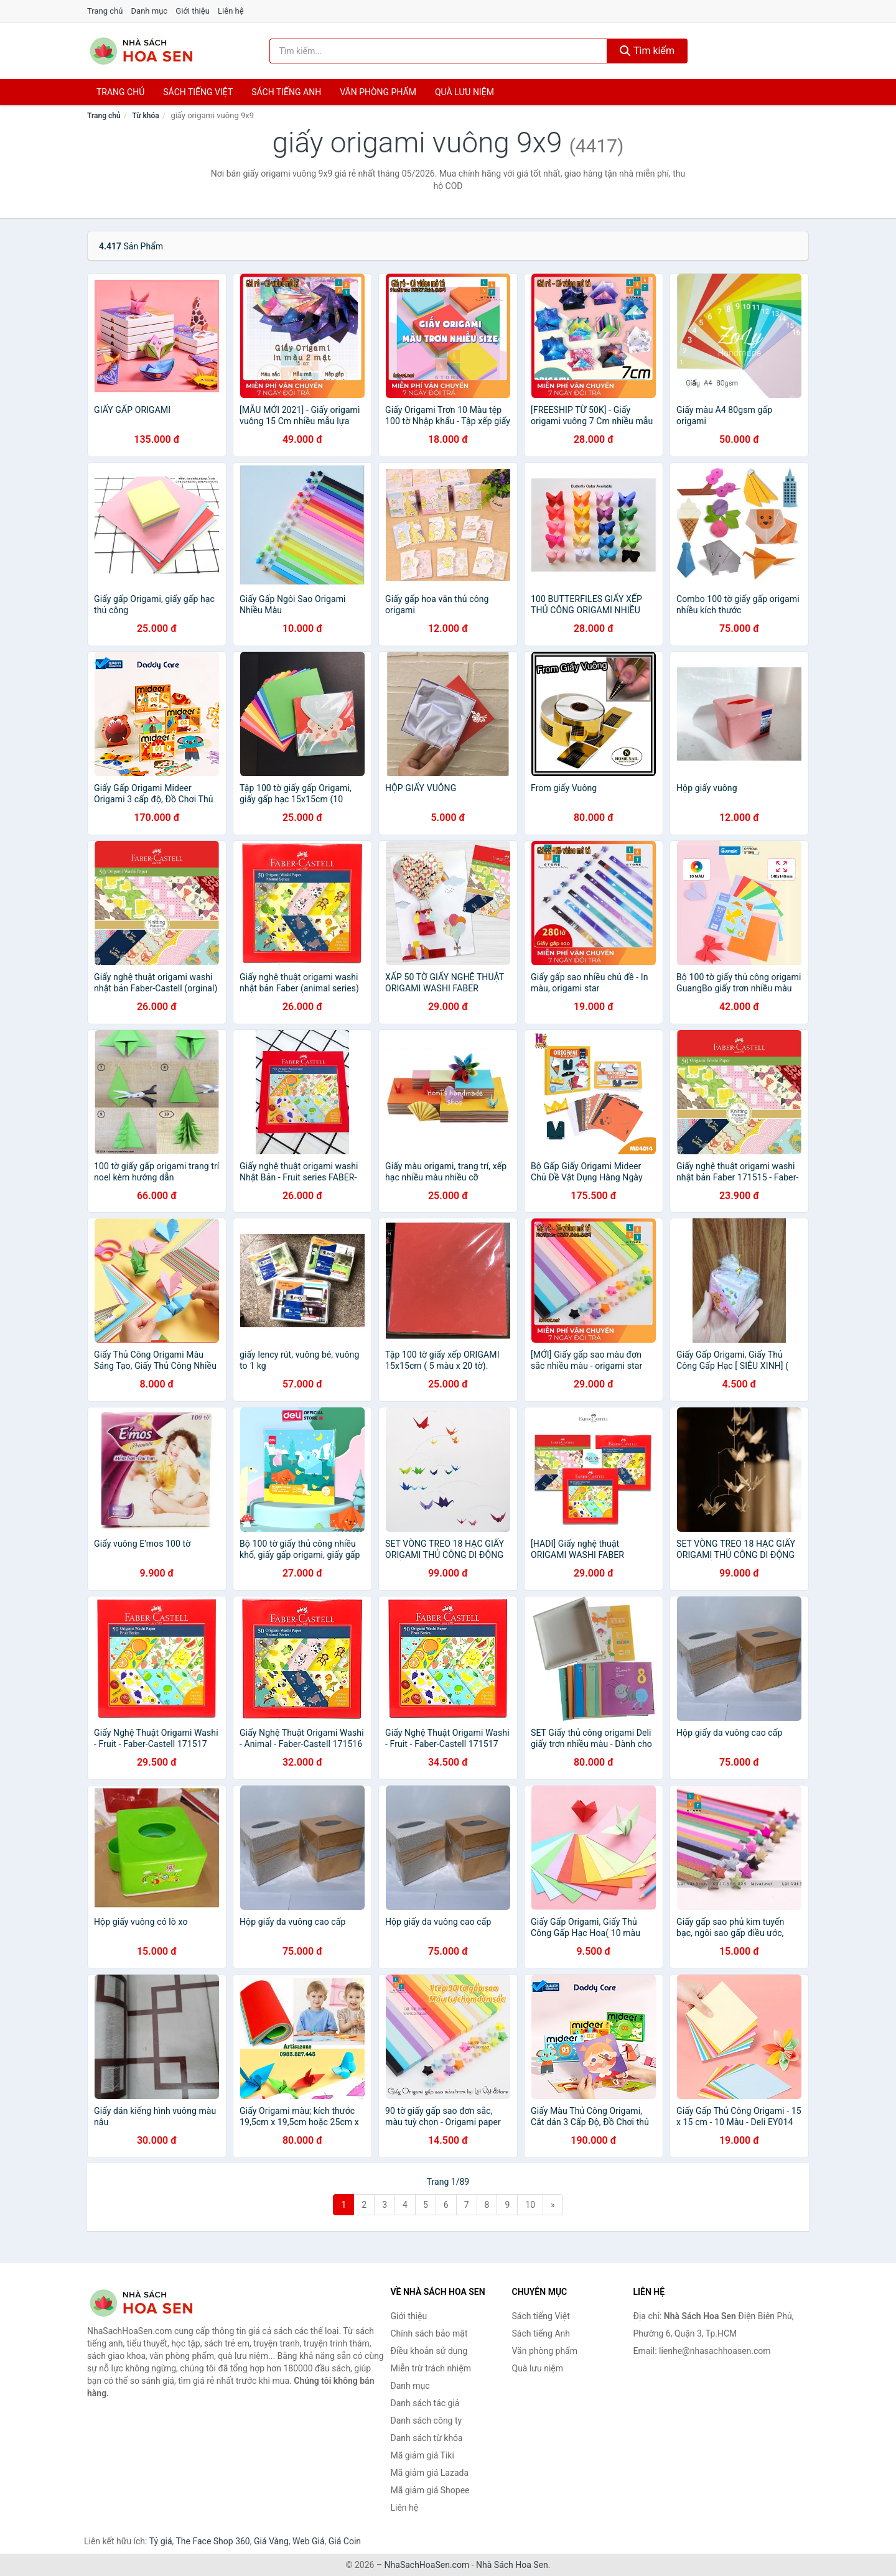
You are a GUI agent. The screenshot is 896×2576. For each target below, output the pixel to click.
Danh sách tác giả (425, 2403)
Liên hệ (231, 11)
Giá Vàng (271, 2541)
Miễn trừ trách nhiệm (431, 2368)
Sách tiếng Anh (541, 2333)
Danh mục (149, 11)
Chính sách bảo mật (429, 2333)
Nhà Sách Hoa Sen (512, 2565)
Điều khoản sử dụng (429, 2351)
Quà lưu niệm (464, 92)
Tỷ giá (160, 2541)
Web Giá (308, 2541)
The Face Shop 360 (212, 2541)
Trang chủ (105, 11)
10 (530, 2205)
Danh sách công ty (426, 2420)
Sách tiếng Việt (541, 2316)
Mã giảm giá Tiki (422, 2455)
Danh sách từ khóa (427, 2438)
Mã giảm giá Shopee (430, 2490)
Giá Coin (345, 2541)
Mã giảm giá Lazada (430, 2473)
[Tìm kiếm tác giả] (438, 51)
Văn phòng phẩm (378, 92)
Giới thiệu (192, 11)
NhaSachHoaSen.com (427, 2565)
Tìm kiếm (647, 51)
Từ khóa (145, 115)
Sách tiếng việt (198, 92)
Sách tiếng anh (286, 92)
